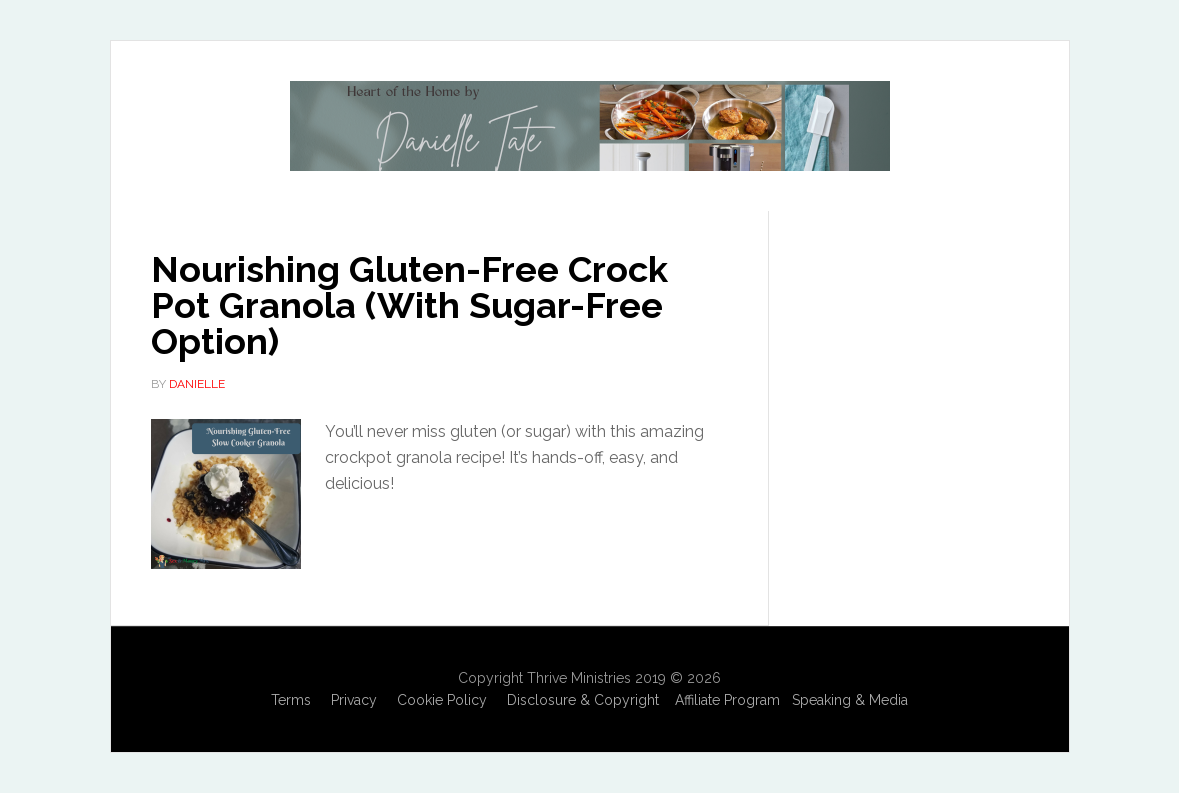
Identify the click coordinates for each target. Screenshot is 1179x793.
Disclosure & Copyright (583, 700)
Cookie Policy (442, 700)
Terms (291, 700)
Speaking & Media (850, 700)
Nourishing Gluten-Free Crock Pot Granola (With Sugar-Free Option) (409, 305)
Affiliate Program (727, 700)
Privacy (354, 700)
